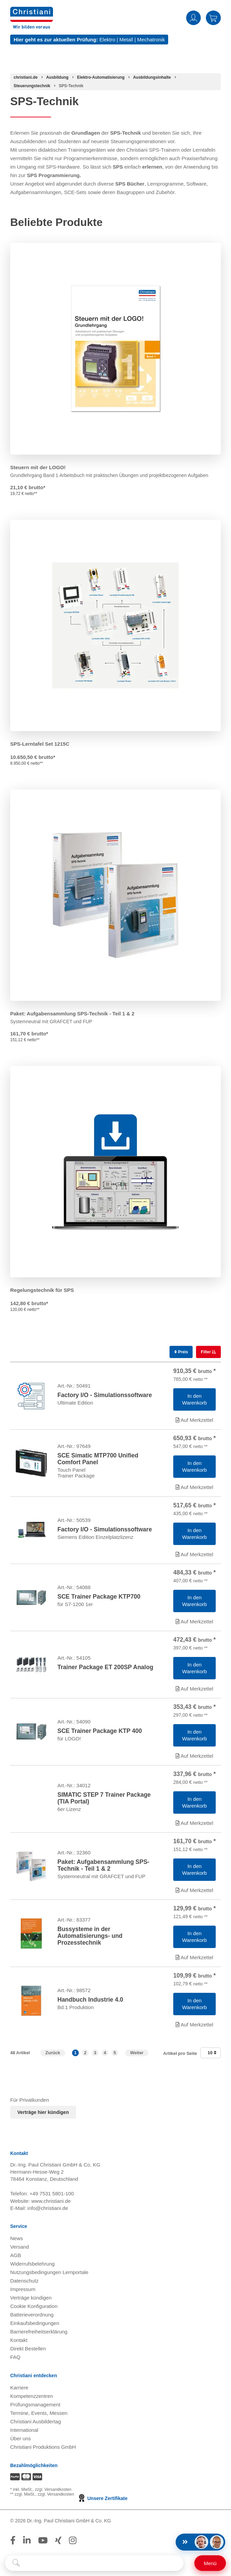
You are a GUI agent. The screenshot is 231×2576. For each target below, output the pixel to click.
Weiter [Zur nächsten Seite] (137, 2052)
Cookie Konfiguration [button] (33, 2306)
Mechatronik (151, 39)
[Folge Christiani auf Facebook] (13, 2540)
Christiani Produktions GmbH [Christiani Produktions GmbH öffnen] (43, 2447)
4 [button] (105, 2052)
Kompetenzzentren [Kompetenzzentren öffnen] (31, 2396)
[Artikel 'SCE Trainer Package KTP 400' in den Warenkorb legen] (194, 1735)
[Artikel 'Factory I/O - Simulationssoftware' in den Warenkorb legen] (194, 1399)
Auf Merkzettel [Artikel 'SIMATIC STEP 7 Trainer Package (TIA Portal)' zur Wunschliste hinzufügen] (194, 1823)
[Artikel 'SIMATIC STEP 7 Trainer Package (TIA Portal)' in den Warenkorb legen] (194, 1802)
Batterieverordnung (32, 2314)
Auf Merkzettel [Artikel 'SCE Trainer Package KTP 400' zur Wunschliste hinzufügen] (194, 1756)
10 (212, 2052)
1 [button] (75, 2052)
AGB (15, 2255)
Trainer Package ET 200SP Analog (105, 1667)
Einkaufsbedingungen (34, 2323)
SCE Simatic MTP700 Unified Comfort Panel (97, 1459)
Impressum (22, 2289)
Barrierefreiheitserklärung (38, 2331)
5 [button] (114, 2052)
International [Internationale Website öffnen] (24, 2430)
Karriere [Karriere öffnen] (19, 2387)
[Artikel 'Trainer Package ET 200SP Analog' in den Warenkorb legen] (194, 1668)
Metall (126, 39)
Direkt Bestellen (28, 2348)
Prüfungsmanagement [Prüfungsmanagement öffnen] (35, 2404)
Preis (181, 1352)
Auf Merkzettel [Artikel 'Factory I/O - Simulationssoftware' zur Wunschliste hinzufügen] (194, 1420)
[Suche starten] (16, 2563)
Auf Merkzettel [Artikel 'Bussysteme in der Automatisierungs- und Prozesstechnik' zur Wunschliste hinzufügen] (194, 1957)
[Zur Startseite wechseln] (31, 11)
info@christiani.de (48, 2208)
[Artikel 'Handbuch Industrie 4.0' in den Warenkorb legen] (194, 2004)
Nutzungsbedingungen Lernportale (49, 2272)
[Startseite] (26, 77)
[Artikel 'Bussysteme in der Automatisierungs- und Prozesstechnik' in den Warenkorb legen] (194, 1937)
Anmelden (193, 18)
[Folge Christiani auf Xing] (58, 2540)
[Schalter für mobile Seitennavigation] (210, 2563)
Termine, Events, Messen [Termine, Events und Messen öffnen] (38, 2413)
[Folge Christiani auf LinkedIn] (27, 2540)
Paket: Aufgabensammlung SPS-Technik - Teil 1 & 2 (72, 1013)
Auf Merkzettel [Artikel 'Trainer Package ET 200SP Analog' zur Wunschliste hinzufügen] (194, 1689)
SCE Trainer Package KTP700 (98, 1596)
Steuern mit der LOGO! (38, 467)
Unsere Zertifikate (102, 2498)
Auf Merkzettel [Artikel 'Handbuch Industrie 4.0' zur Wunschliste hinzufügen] (194, 2024)
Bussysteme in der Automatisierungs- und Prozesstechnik (90, 1936)
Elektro (108, 39)
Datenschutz (24, 2281)
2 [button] (85, 2052)
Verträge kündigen (31, 2298)
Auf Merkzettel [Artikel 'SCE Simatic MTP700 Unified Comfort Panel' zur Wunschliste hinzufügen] (194, 1487)
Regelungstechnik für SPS (42, 1290)
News (16, 2238)
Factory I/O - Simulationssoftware (104, 1395)
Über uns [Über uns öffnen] (20, 2438)
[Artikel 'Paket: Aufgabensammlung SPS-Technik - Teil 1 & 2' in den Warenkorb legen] (194, 1869)
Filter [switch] (206, 1352)
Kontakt (19, 2340)
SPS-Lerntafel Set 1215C (39, 744)
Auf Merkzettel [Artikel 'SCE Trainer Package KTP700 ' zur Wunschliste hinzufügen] (194, 1621)
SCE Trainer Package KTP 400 (99, 1731)
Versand (19, 2247)
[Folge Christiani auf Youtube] (43, 2540)
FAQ (15, 2357)
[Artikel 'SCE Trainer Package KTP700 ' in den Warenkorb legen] (194, 1601)
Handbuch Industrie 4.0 (90, 1999)
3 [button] (95, 2052)
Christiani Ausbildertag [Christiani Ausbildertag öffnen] (35, 2421)
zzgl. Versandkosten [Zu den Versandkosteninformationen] (53, 2489)
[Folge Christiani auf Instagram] (72, 2540)
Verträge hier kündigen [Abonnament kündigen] (43, 2112)
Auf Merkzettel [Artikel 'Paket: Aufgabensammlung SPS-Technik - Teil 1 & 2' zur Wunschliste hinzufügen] (194, 1890)
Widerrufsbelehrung (32, 2264)
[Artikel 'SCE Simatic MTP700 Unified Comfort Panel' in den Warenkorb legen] (194, 1466)
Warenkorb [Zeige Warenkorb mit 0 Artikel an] (213, 18)
